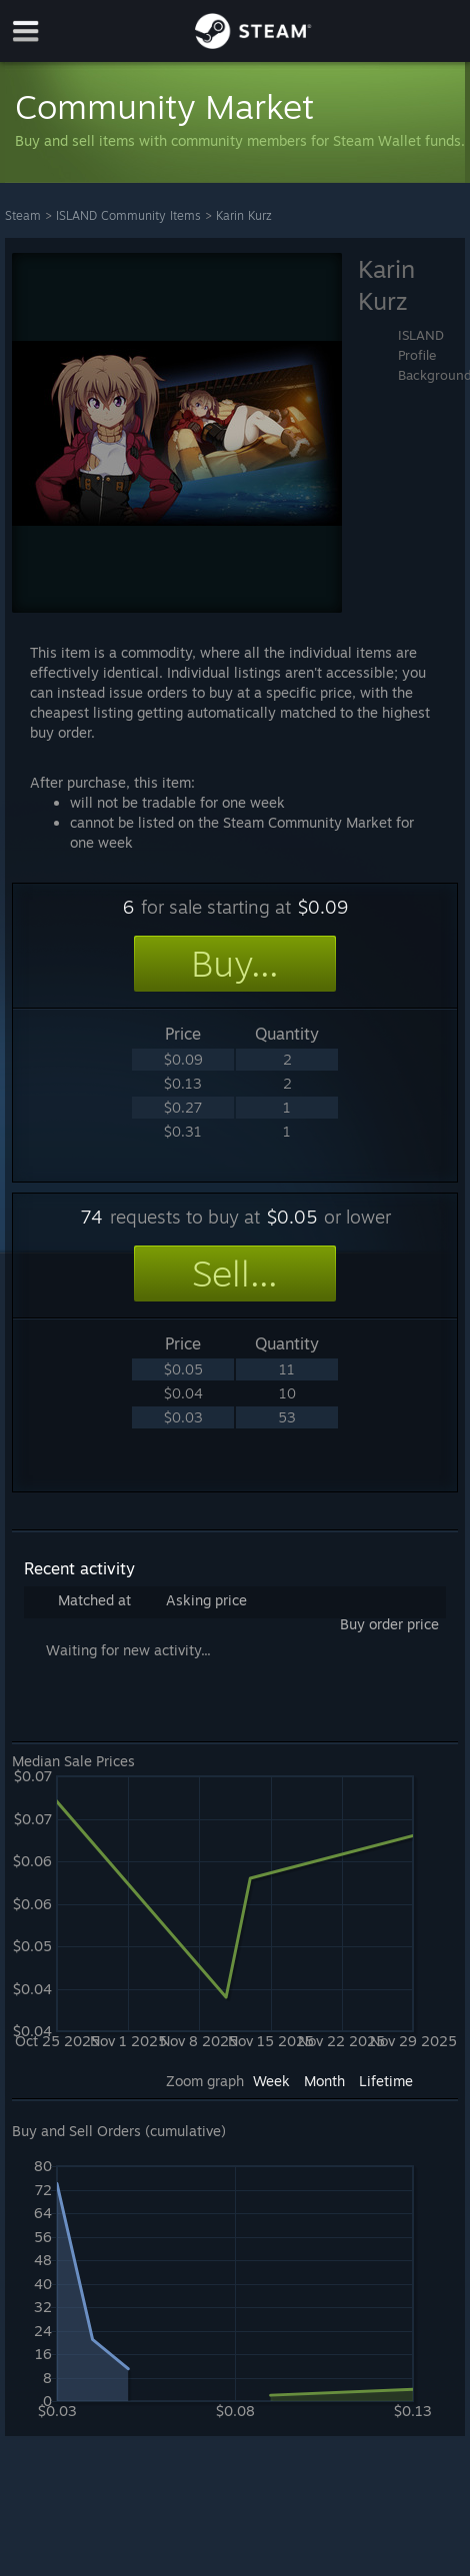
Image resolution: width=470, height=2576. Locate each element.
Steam (23, 215)
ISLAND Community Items (128, 215)
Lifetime (386, 2080)
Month (324, 2080)
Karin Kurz (244, 215)
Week (271, 2080)
